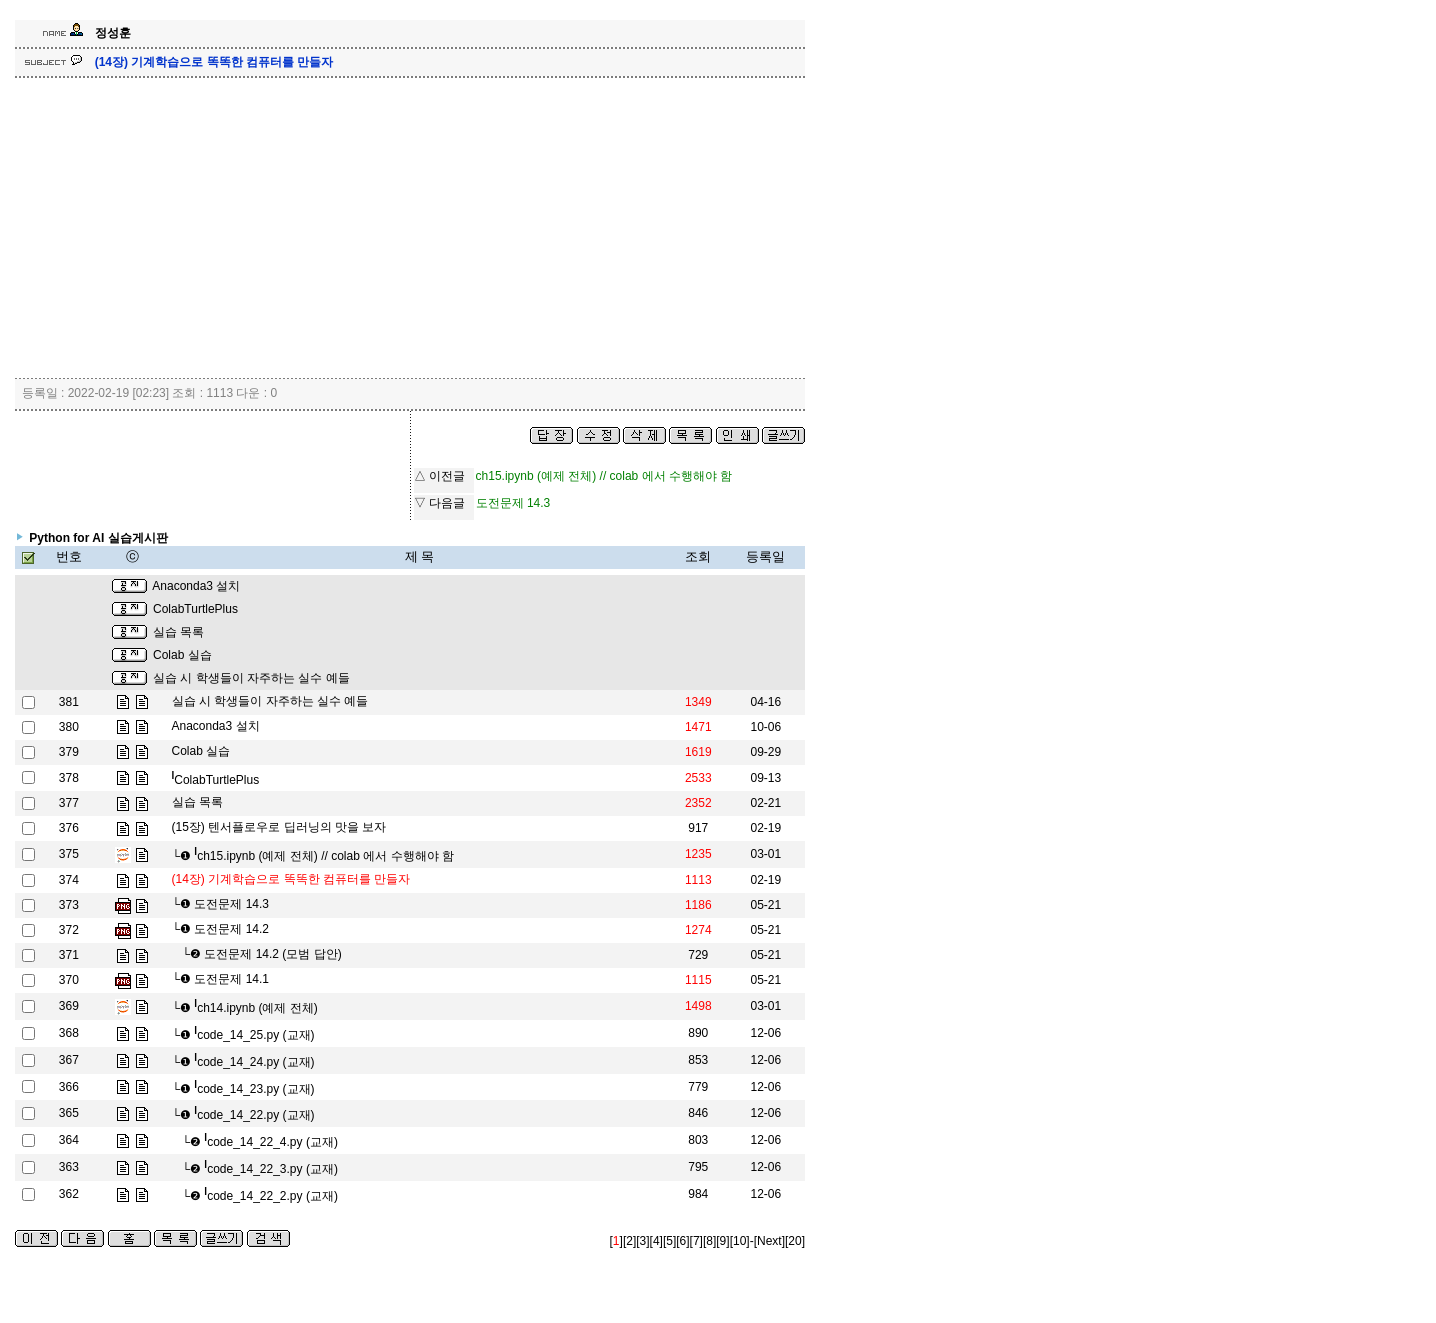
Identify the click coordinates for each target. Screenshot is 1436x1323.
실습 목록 (178, 632)
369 (69, 1006)
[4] (656, 1241)
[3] (642, 1241)
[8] (709, 1241)
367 (69, 1060)
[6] (682, 1241)
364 (69, 1140)
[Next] (769, 1241)
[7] (696, 1241)
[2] (629, 1241)
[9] (722, 1241)
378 (69, 778)
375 (69, 854)
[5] (669, 1241)
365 (69, 1113)
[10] (740, 1241)
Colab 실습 (182, 655)
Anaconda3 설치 (196, 586)
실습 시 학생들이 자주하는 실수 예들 (251, 678)
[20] (795, 1241)
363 (69, 1167)
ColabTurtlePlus (195, 609)
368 (69, 1033)
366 (69, 1087)
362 (69, 1194)
